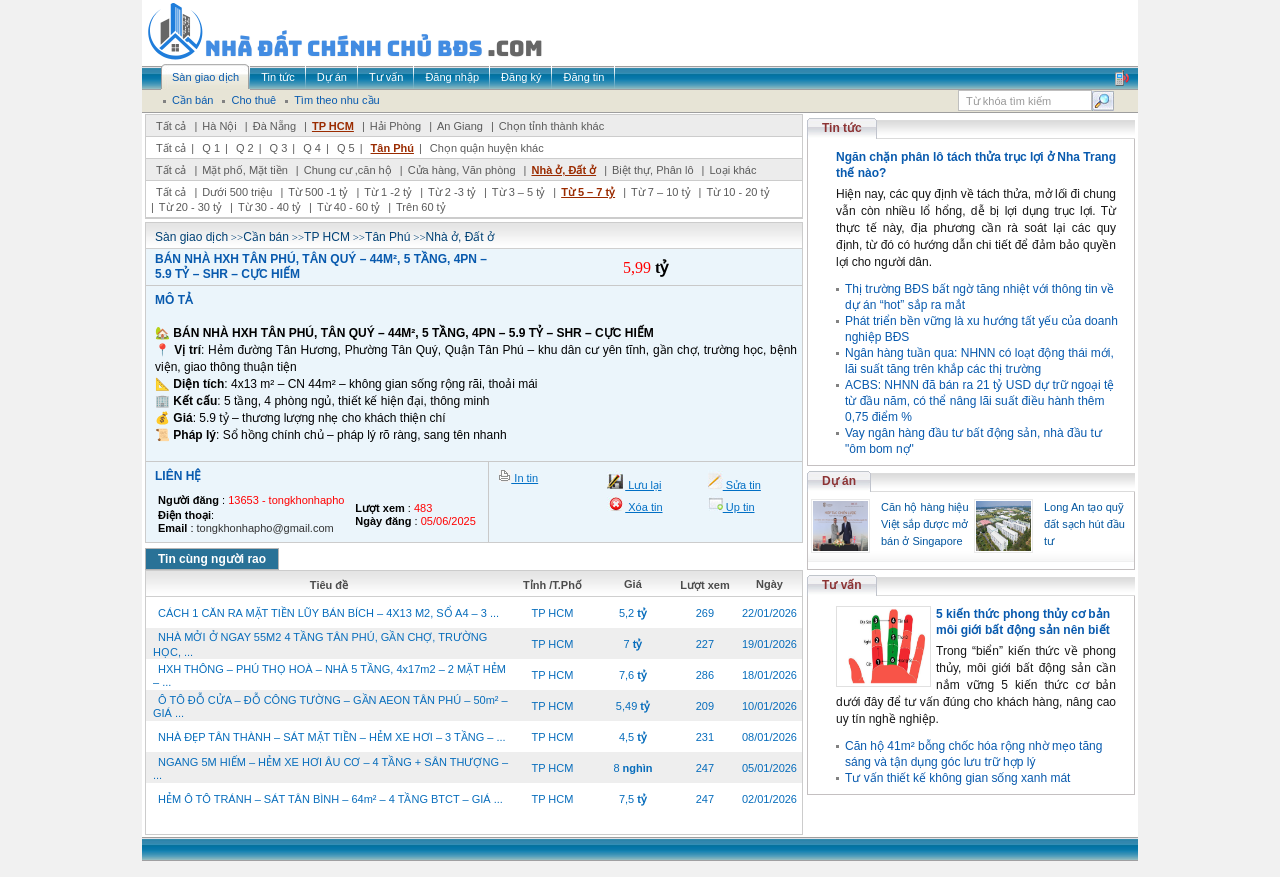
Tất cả (171, 126)
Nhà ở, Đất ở (563, 170)
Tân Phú (392, 148)
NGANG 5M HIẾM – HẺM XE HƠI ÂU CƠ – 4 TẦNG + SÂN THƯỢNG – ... (330, 768)
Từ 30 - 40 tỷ (269, 207)
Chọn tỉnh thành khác (551, 126)
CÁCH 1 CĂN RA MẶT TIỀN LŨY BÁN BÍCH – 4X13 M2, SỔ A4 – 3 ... (328, 613)
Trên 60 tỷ (421, 207)
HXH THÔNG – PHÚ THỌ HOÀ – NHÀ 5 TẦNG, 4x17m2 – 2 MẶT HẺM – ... (329, 675)
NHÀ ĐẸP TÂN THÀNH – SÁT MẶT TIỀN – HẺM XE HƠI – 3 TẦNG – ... (332, 737)
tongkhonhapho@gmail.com (265, 528)
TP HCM (333, 126)
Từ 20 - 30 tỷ (190, 207)
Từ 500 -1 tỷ (318, 192)
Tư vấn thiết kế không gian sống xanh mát (957, 778)
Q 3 (279, 148)
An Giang (460, 126)
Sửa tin (742, 485)
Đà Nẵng (274, 126)
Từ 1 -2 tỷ (388, 192)
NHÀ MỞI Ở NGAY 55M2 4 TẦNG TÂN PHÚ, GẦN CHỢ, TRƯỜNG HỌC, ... (320, 644)
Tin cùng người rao (212, 559)
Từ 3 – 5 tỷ (518, 192)
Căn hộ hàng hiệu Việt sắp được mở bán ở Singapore (925, 524)
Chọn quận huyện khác (487, 148)
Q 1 (211, 148)
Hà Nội (219, 126)
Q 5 (346, 148)
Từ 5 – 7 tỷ (588, 192)
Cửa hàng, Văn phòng (462, 170)
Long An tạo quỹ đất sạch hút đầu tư (1084, 524)
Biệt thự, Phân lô (653, 170)
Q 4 (312, 148)
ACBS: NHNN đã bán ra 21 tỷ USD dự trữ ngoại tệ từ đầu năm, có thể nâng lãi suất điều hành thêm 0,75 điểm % (979, 401)
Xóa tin (643, 507)
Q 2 (245, 148)
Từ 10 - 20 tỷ (737, 192)
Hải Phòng (395, 126)
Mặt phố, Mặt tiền (245, 170)
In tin (524, 478)
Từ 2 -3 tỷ (452, 192)
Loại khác (732, 170)
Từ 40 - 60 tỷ (348, 207)
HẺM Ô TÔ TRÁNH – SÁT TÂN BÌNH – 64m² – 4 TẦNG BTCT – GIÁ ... (330, 799)
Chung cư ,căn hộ (348, 170)
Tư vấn (842, 585)
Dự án (839, 481)
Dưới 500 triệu (237, 192)
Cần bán (266, 237)
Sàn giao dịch (191, 237)
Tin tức (842, 128)
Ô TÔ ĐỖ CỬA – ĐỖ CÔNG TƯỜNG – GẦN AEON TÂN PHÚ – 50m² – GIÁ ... (330, 706)
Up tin (739, 507)
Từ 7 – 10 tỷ (660, 192)
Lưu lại (643, 485)
